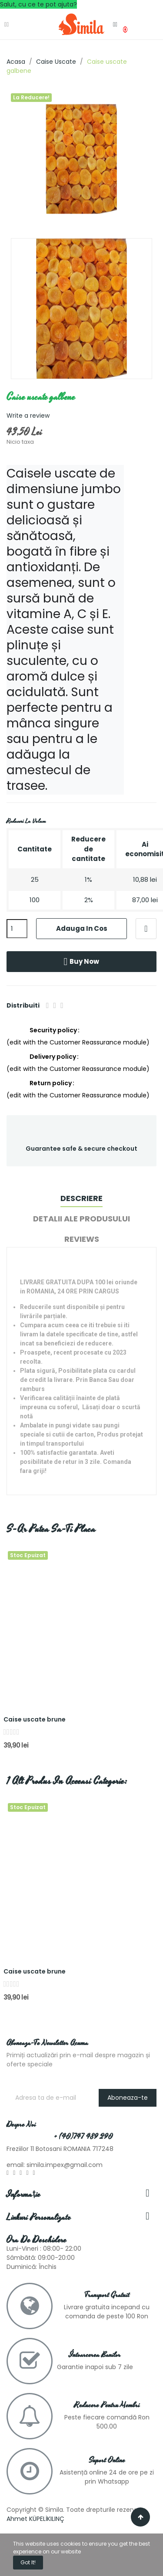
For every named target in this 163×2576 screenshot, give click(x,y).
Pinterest (62, 1005)
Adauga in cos (81, 928)
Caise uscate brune (34, 1719)
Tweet (55, 1005)
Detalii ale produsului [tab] (81, 1218)
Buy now (82, 961)
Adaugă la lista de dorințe (145, 928)
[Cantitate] (17, 928)
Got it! (28, 2562)
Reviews (81, 1239)
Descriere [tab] (81, 1198)
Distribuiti (47, 1005)
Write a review (28, 415)
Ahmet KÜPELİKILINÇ (35, 2518)
